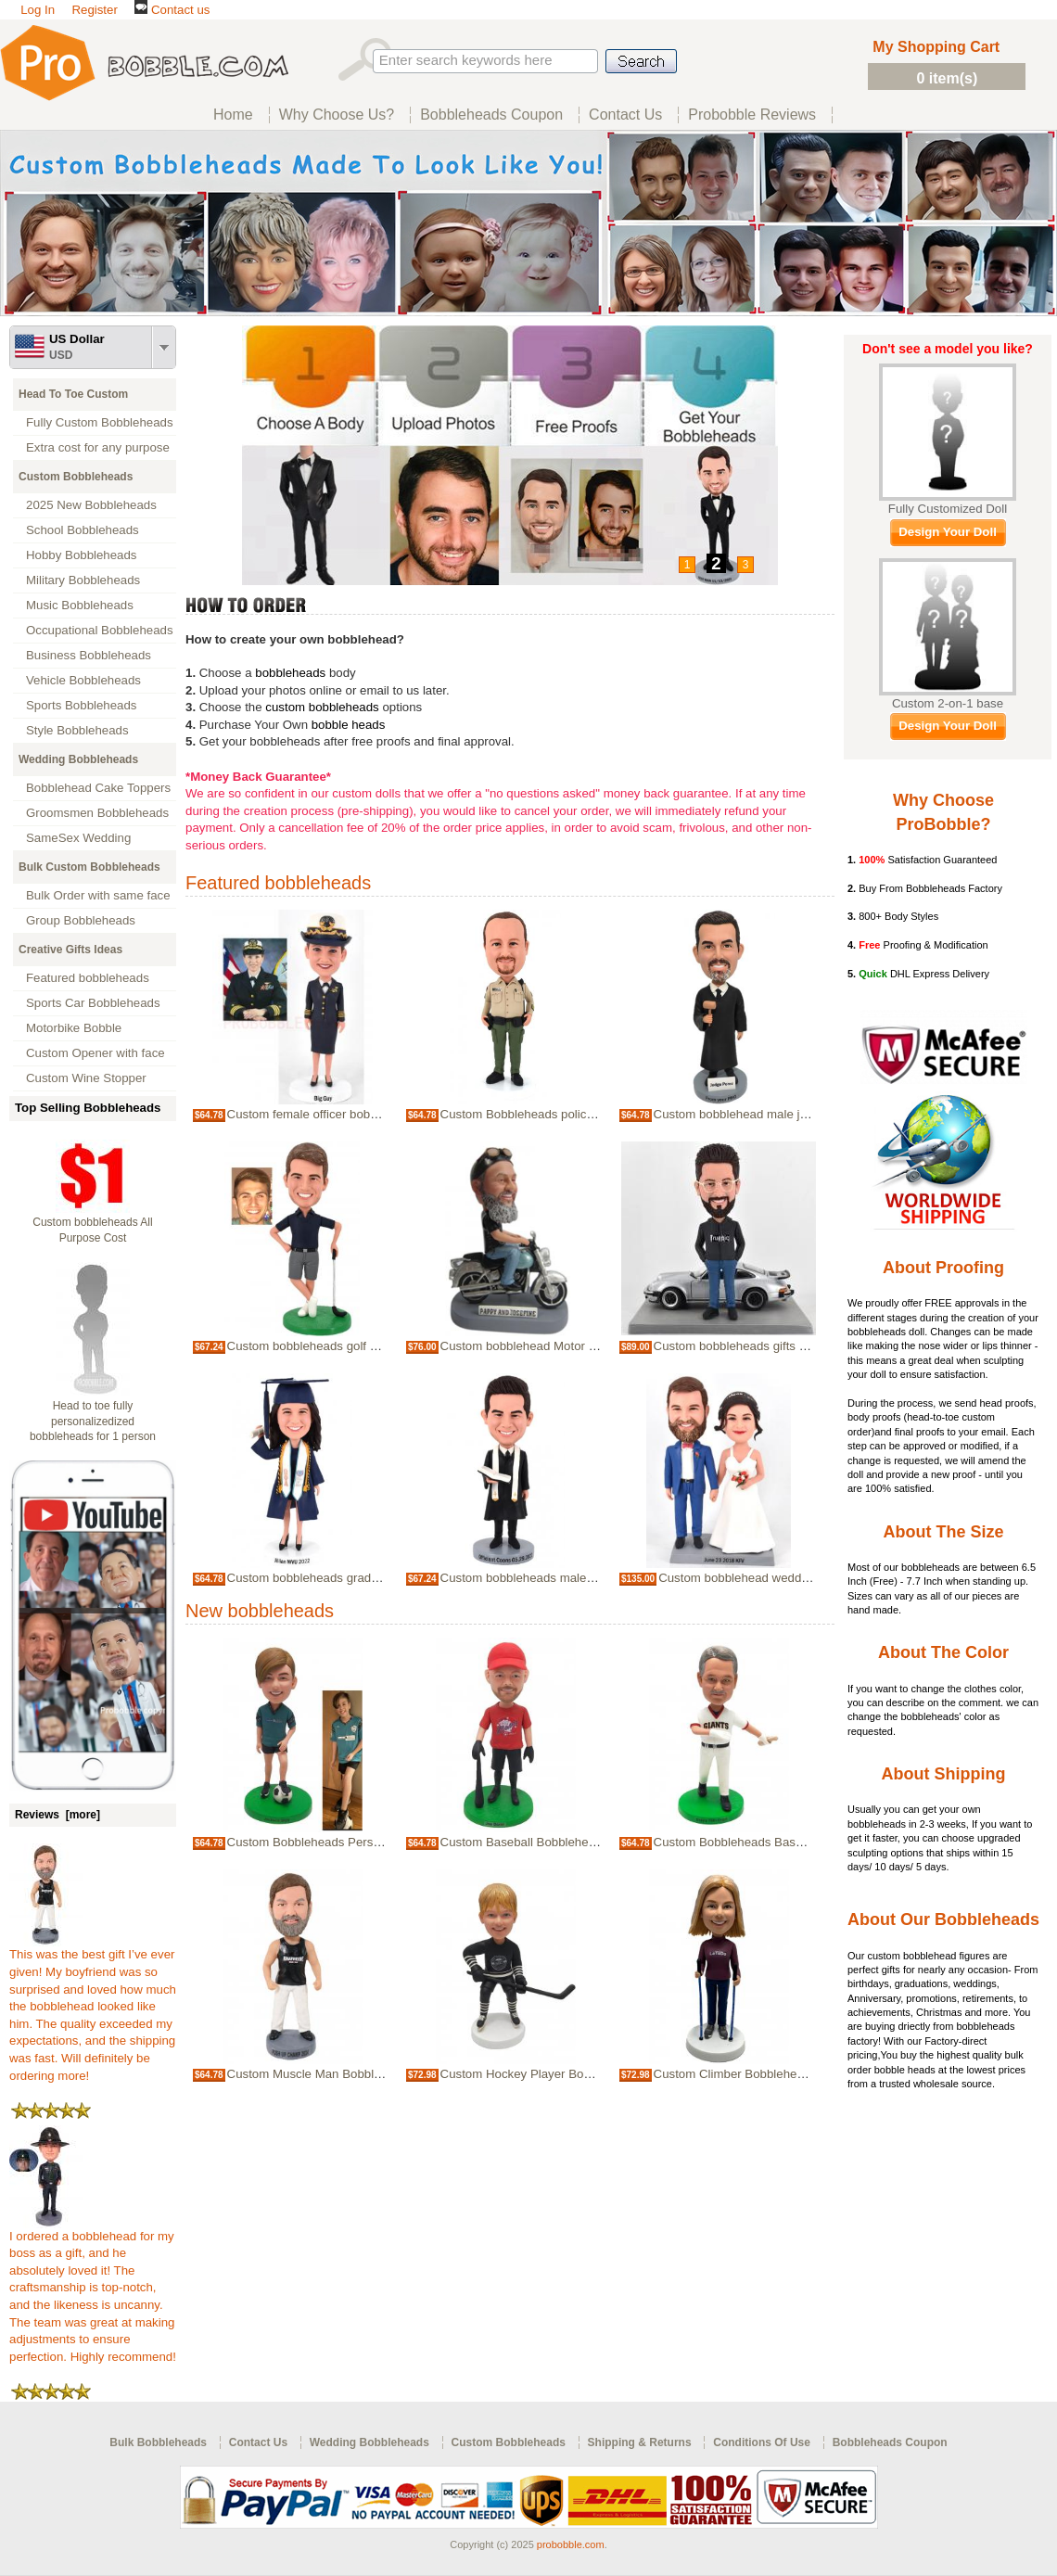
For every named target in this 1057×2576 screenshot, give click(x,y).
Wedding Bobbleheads (78, 759)
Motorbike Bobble (73, 1028)
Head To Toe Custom (73, 394)
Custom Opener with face (95, 1053)
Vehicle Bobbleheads (83, 680)
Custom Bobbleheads (76, 476)
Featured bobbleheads (87, 978)
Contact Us (258, 2442)
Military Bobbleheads (83, 580)
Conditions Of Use (761, 2442)
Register (94, 10)
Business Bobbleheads (88, 655)
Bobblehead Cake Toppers (98, 788)
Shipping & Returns (640, 2442)
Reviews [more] (57, 1814)
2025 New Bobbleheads (91, 505)
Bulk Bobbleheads (158, 2442)
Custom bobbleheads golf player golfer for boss (356, 1346)
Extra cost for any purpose (98, 447)
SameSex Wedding (78, 838)
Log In (37, 10)
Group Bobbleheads (80, 920)
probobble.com (571, 2544)
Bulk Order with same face (98, 895)
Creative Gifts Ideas (70, 949)
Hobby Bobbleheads (81, 555)
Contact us (172, 10)
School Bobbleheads (82, 530)
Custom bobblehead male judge (740, 1114)
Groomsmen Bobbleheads (97, 813)
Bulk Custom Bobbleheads (89, 867)
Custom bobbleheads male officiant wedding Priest (578, 1578)
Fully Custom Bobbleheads (99, 422)
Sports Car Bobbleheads (93, 1003)
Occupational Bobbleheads (99, 630)
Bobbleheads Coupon (890, 2442)
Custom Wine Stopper (86, 1078)
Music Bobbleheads (80, 605)
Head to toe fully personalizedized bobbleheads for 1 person (93, 1421)
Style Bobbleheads (77, 730)
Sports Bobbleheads (81, 705)
